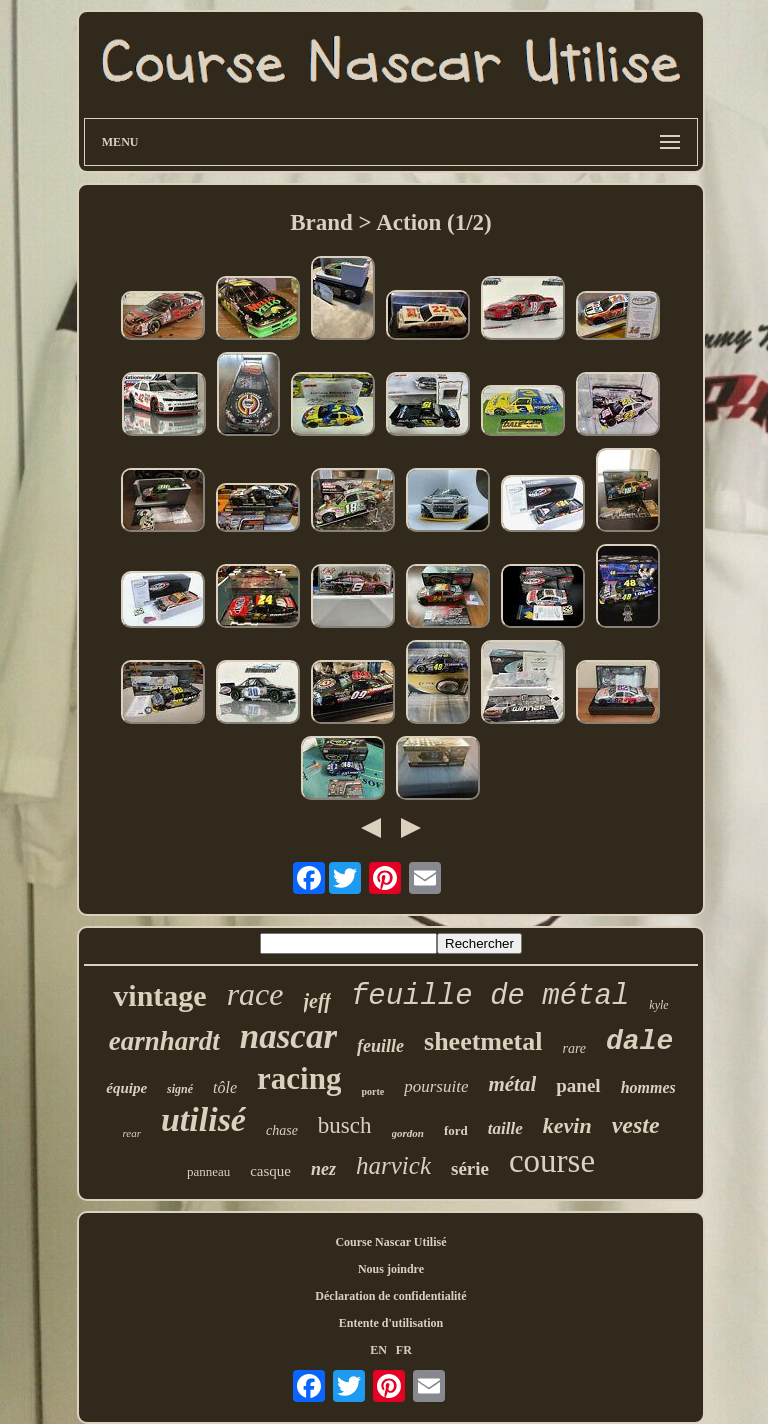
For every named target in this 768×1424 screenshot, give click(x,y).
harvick (393, 1165)
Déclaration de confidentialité (390, 1296)
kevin (567, 1125)
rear (131, 1133)
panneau (208, 1171)
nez (323, 1169)
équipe (126, 1088)
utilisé (203, 1119)
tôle (225, 1087)
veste (636, 1125)
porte (372, 1091)
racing (299, 1078)
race (255, 994)
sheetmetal (483, 1041)
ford (456, 1130)
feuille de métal (490, 996)
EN (378, 1350)
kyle (658, 1005)
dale (639, 1041)
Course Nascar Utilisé (390, 1242)
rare (574, 1048)
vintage (159, 995)
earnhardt (164, 1041)
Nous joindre (391, 1269)
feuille (380, 1046)
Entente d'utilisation (391, 1323)
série (470, 1168)
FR (404, 1350)
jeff (317, 1001)
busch (345, 1125)
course (552, 1161)
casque (270, 1171)
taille (505, 1128)
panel (578, 1085)
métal (512, 1084)
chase (282, 1130)
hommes (648, 1087)
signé (180, 1089)
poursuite (436, 1086)
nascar (288, 1036)
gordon (408, 1133)
